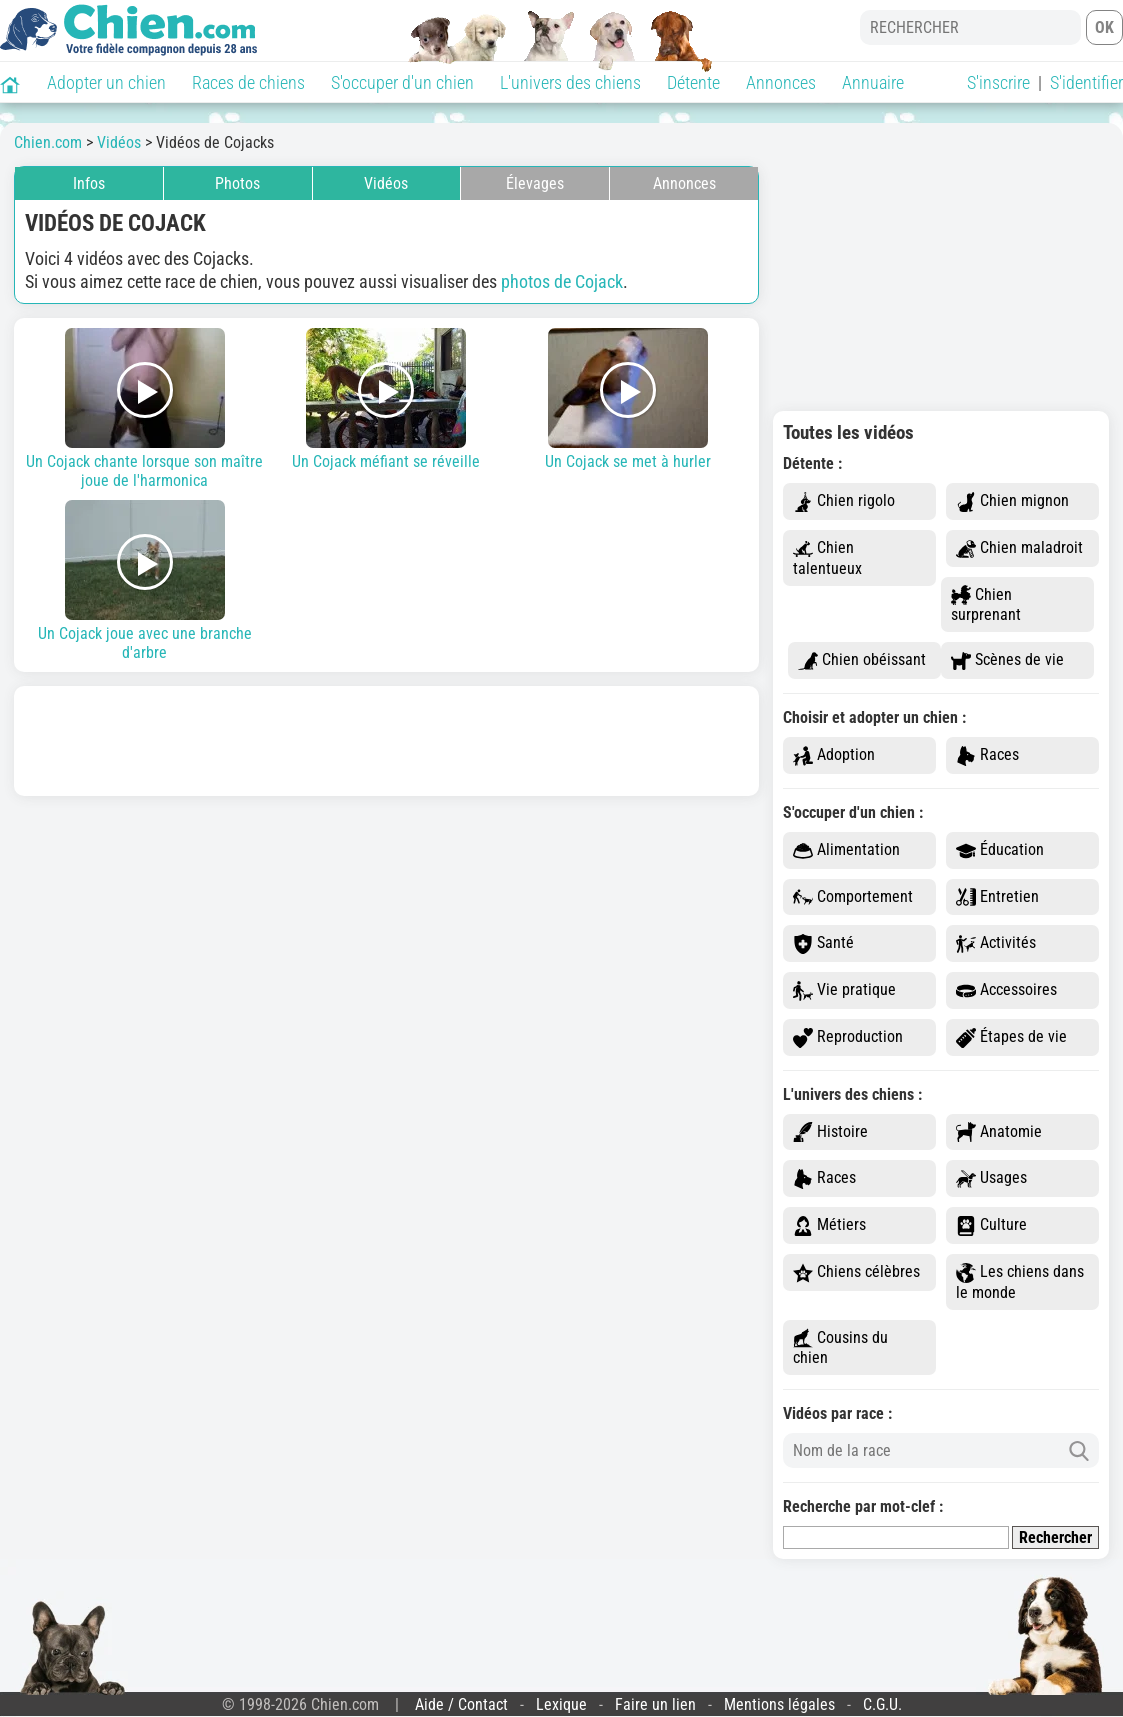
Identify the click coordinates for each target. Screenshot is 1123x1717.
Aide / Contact (461, 1704)
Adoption (834, 755)
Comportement (853, 897)
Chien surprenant (986, 605)
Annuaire (873, 82)
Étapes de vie (1011, 1037)
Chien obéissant (862, 660)
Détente (693, 82)
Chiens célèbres (856, 1272)
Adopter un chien (106, 82)
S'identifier (1086, 82)
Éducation (1000, 850)
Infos (89, 183)
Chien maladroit (1019, 548)
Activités (996, 943)
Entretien (997, 897)
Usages (991, 1178)
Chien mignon (1012, 501)
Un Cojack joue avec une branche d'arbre (145, 581)
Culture (991, 1225)
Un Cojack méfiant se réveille (387, 399)
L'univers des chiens (570, 82)
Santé (823, 943)
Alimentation (846, 850)
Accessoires (1006, 990)
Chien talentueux (827, 558)
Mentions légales (779, 1704)
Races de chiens (248, 82)
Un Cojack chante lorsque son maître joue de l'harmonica (145, 409)
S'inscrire (998, 82)
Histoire (830, 1132)
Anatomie (999, 1132)
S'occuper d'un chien (402, 82)
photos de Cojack (562, 281)
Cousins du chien (840, 1348)
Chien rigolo (844, 501)
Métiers (829, 1225)
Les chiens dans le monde (1020, 1282)
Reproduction (848, 1037)
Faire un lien (655, 1704)
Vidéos (386, 183)
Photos (237, 183)
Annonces (781, 82)
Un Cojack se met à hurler (628, 399)
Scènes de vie (1007, 660)
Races (987, 755)
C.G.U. (882, 1704)
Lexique (561, 1704)
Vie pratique (844, 990)
